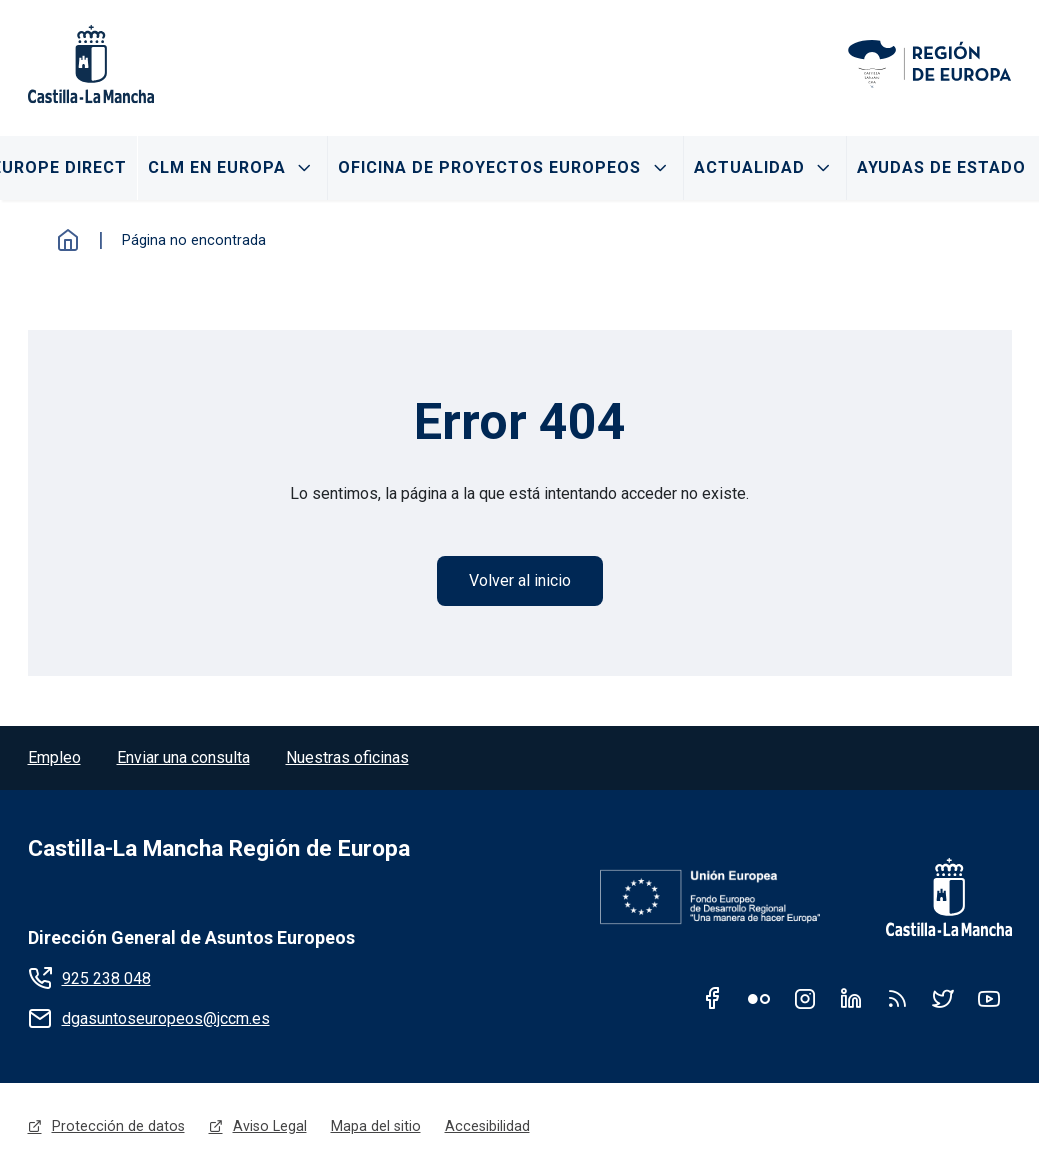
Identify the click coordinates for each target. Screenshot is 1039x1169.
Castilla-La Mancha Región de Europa (219, 848)
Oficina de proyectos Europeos (489, 167)
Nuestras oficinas (347, 757)
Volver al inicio (520, 580)
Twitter (943, 998)
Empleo (54, 757)
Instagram (805, 998)
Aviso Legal (270, 1126)
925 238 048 (106, 978)
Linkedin (851, 998)
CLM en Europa (217, 167)
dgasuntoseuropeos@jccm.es (166, 1018)
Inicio (68, 240)
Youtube (989, 998)
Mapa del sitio (376, 1126)
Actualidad (749, 167)
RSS (897, 998)
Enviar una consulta (183, 757)
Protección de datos (118, 1126)
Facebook (713, 998)
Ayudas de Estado (941, 167)
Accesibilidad (487, 1126)
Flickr (759, 998)
